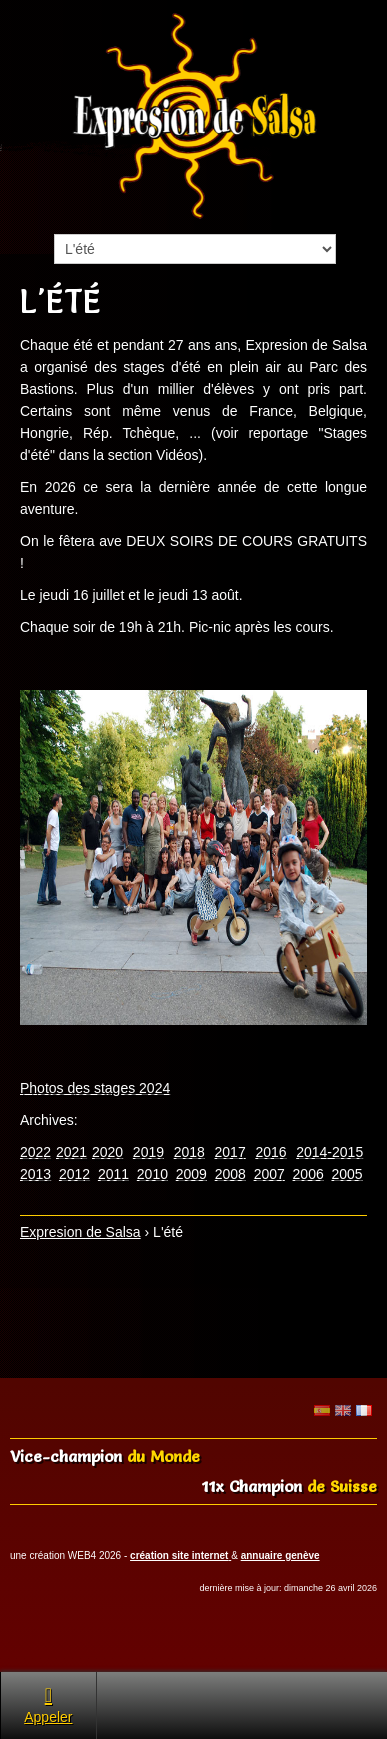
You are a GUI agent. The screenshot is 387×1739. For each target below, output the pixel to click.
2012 (74, 1174)
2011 (113, 1174)
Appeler (48, 1704)
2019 (148, 1152)
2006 (308, 1174)
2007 (269, 1174)
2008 (230, 1174)
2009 (191, 1174)
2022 (35, 1152)
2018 (189, 1152)
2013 (35, 1174)
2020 (107, 1152)
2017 (230, 1152)
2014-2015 (329, 1152)
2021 (71, 1152)
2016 (270, 1152)
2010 (152, 1174)
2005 (347, 1174)
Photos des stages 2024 (95, 1088)
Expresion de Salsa (80, 1232)
